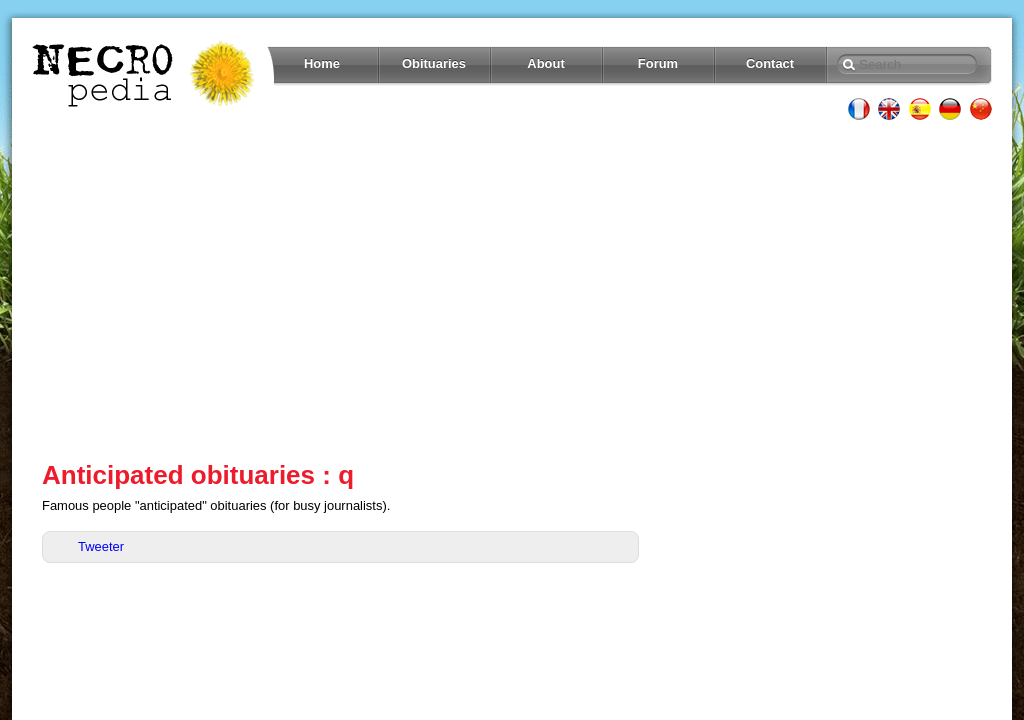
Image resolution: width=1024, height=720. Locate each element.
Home (322, 63)
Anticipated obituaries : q (198, 475)
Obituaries (434, 63)
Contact (770, 63)
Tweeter (101, 546)
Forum (658, 63)
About (545, 63)
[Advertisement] (512, 290)
